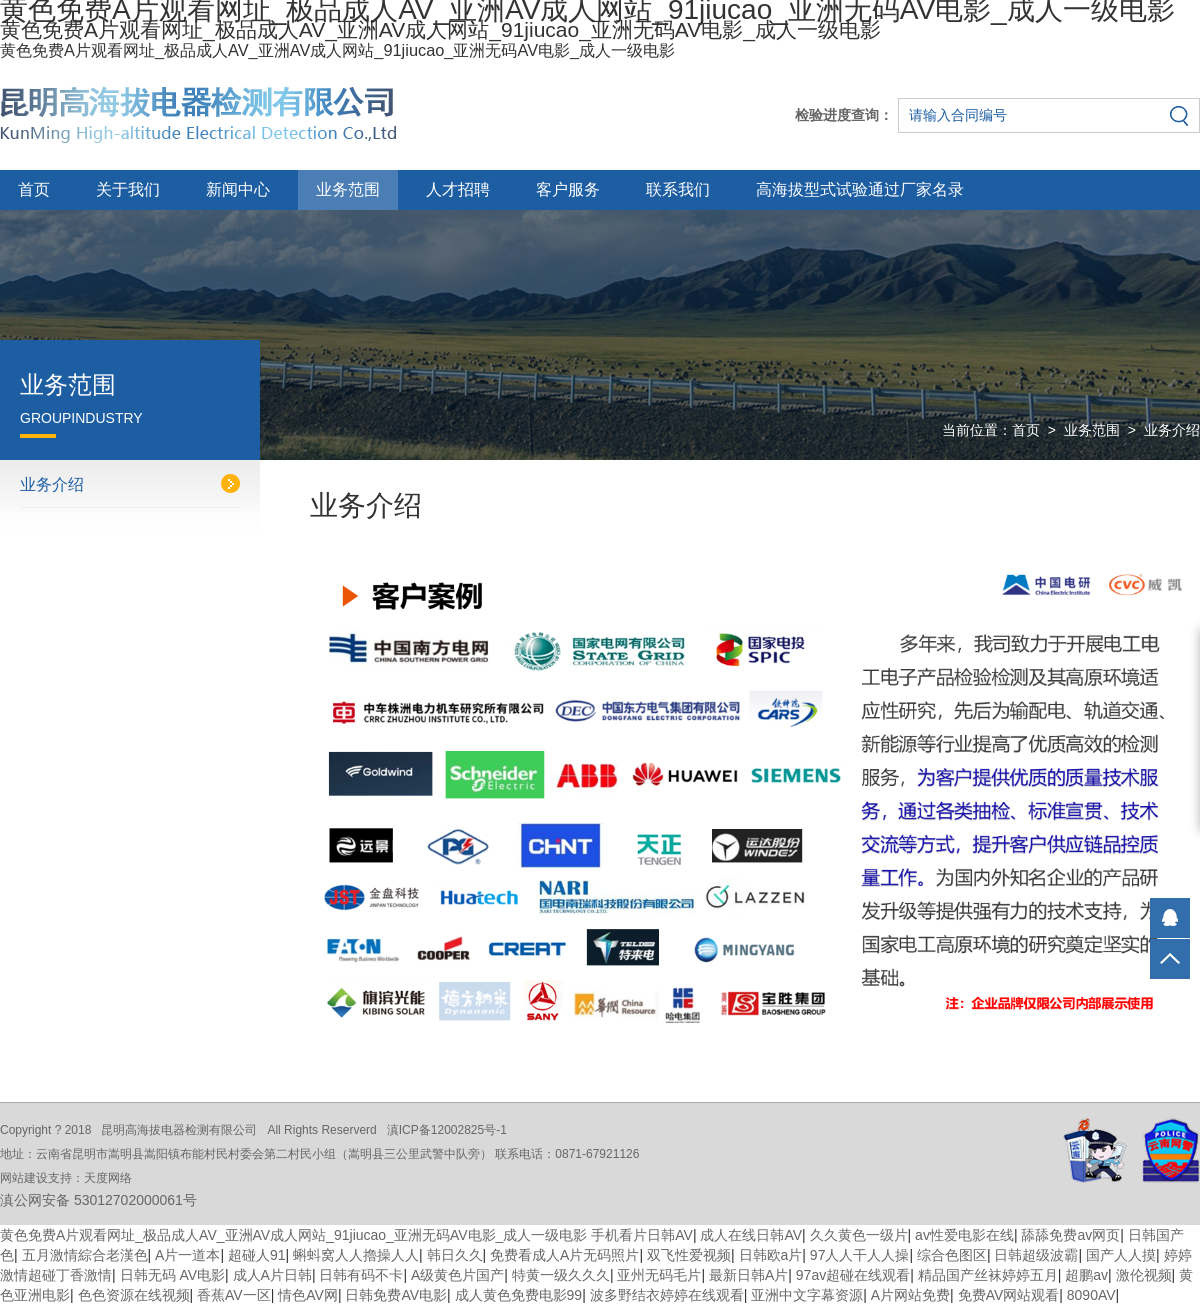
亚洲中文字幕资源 (807, 1295)
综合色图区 (952, 1255)
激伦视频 (1144, 1275)
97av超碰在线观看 (853, 1275)
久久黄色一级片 (859, 1235)
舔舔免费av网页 (1070, 1235)
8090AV (1091, 1295)
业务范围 (348, 189)
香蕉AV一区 (234, 1295)
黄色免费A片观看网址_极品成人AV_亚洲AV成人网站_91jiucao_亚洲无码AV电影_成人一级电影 (293, 1235)
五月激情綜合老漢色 (85, 1255)
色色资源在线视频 (134, 1295)
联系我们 (678, 189)
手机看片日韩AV (642, 1235)
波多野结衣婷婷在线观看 (667, 1295)
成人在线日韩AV (751, 1235)
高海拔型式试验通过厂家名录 (860, 189)
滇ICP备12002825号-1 (447, 1130)
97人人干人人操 (860, 1255)
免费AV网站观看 (1009, 1295)
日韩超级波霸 (1036, 1255)
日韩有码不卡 (361, 1275)
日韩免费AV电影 (396, 1295)
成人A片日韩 (272, 1275)
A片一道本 (187, 1255)
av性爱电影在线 (964, 1235)
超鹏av (1086, 1275)
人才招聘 (458, 189)
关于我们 (128, 189)
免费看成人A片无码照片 (564, 1255)
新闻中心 (238, 189)
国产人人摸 (1121, 1255)
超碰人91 (257, 1255)
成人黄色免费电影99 (519, 1295)
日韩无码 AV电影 (173, 1275)
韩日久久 (455, 1255)
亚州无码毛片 (659, 1275)
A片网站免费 (910, 1295)
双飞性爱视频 (689, 1255)
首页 (34, 189)
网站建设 (24, 1178)
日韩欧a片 (771, 1255)
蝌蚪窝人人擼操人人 (356, 1255)
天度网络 (108, 1178)
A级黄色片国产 (457, 1275)
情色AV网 (308, 1295)
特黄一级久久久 (561, 1275)
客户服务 (568, 189)
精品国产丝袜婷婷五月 (988, 1275)
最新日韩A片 (748, 1275)
